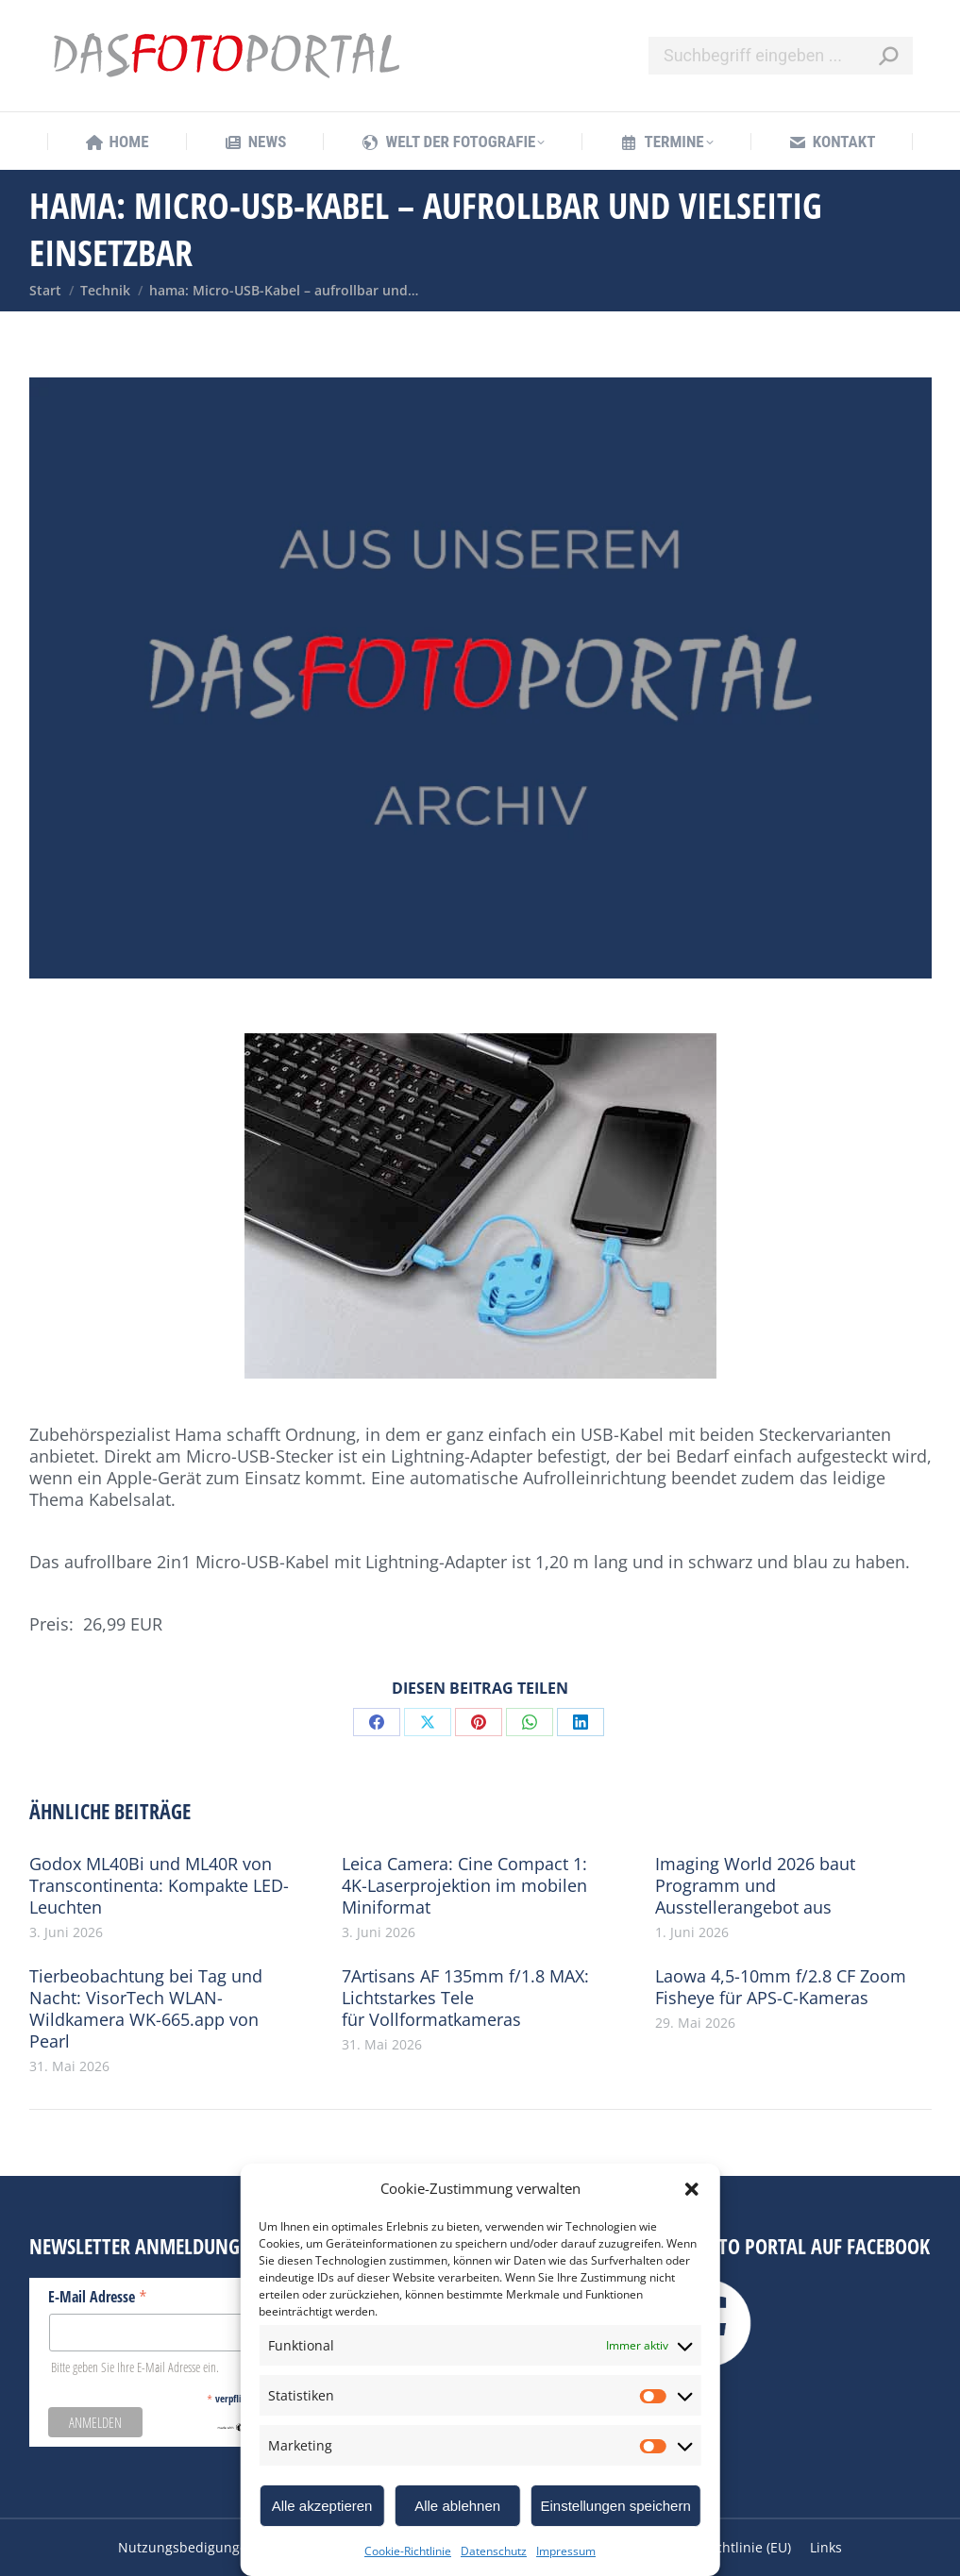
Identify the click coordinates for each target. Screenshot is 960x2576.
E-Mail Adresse (97, 2296)
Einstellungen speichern (615, 2506)
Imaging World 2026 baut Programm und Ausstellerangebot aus (755, 1885)
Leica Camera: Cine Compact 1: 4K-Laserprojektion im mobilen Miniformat (464, 1885)
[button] (691, 2189)
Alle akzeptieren (322, 2506)
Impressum (566, 2551)
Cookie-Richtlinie (407, 2551)
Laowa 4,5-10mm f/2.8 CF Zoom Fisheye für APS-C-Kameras (780, 1987)
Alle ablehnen (457, 2506)
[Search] (780, 56)
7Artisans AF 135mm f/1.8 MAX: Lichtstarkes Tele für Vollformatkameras (465, 1998)
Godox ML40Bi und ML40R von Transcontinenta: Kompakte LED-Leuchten (159, 1885)
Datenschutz (494, 2551)
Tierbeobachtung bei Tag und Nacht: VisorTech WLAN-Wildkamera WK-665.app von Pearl (145, 2008)
